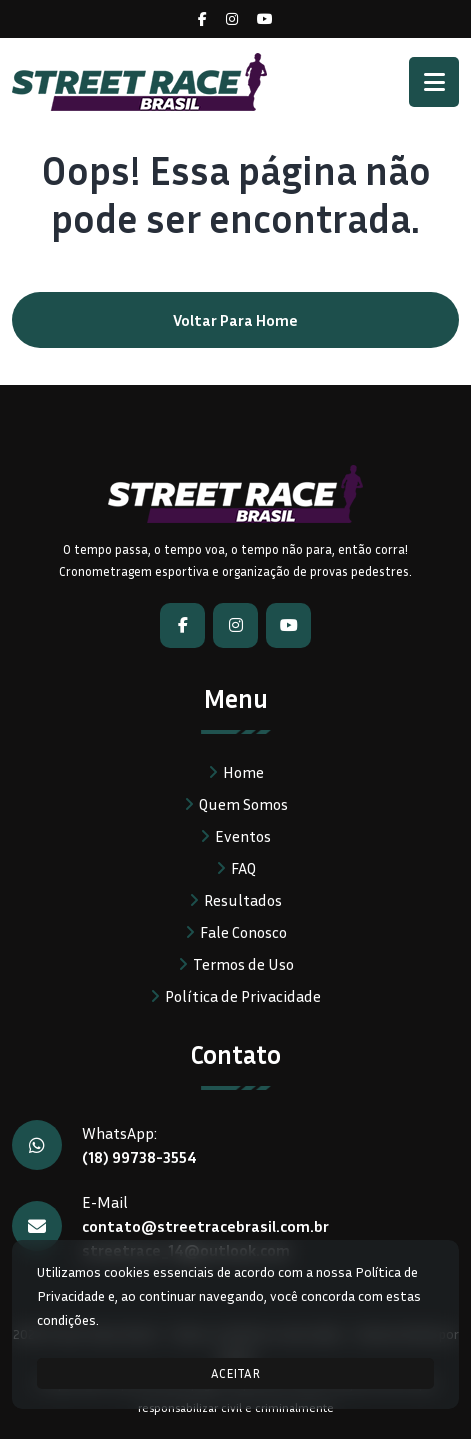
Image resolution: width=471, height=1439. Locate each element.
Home (243, 772)
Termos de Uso (243, 964)
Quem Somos (243, 804)
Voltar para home (235, 320)
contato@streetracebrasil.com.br (205, 1226)
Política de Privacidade (243, 996)
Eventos (243, 836)
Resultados (243, 900)
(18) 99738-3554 (139, 1157)
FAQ (243, 868)
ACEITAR (235, 1373)
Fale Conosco (243, 932)
